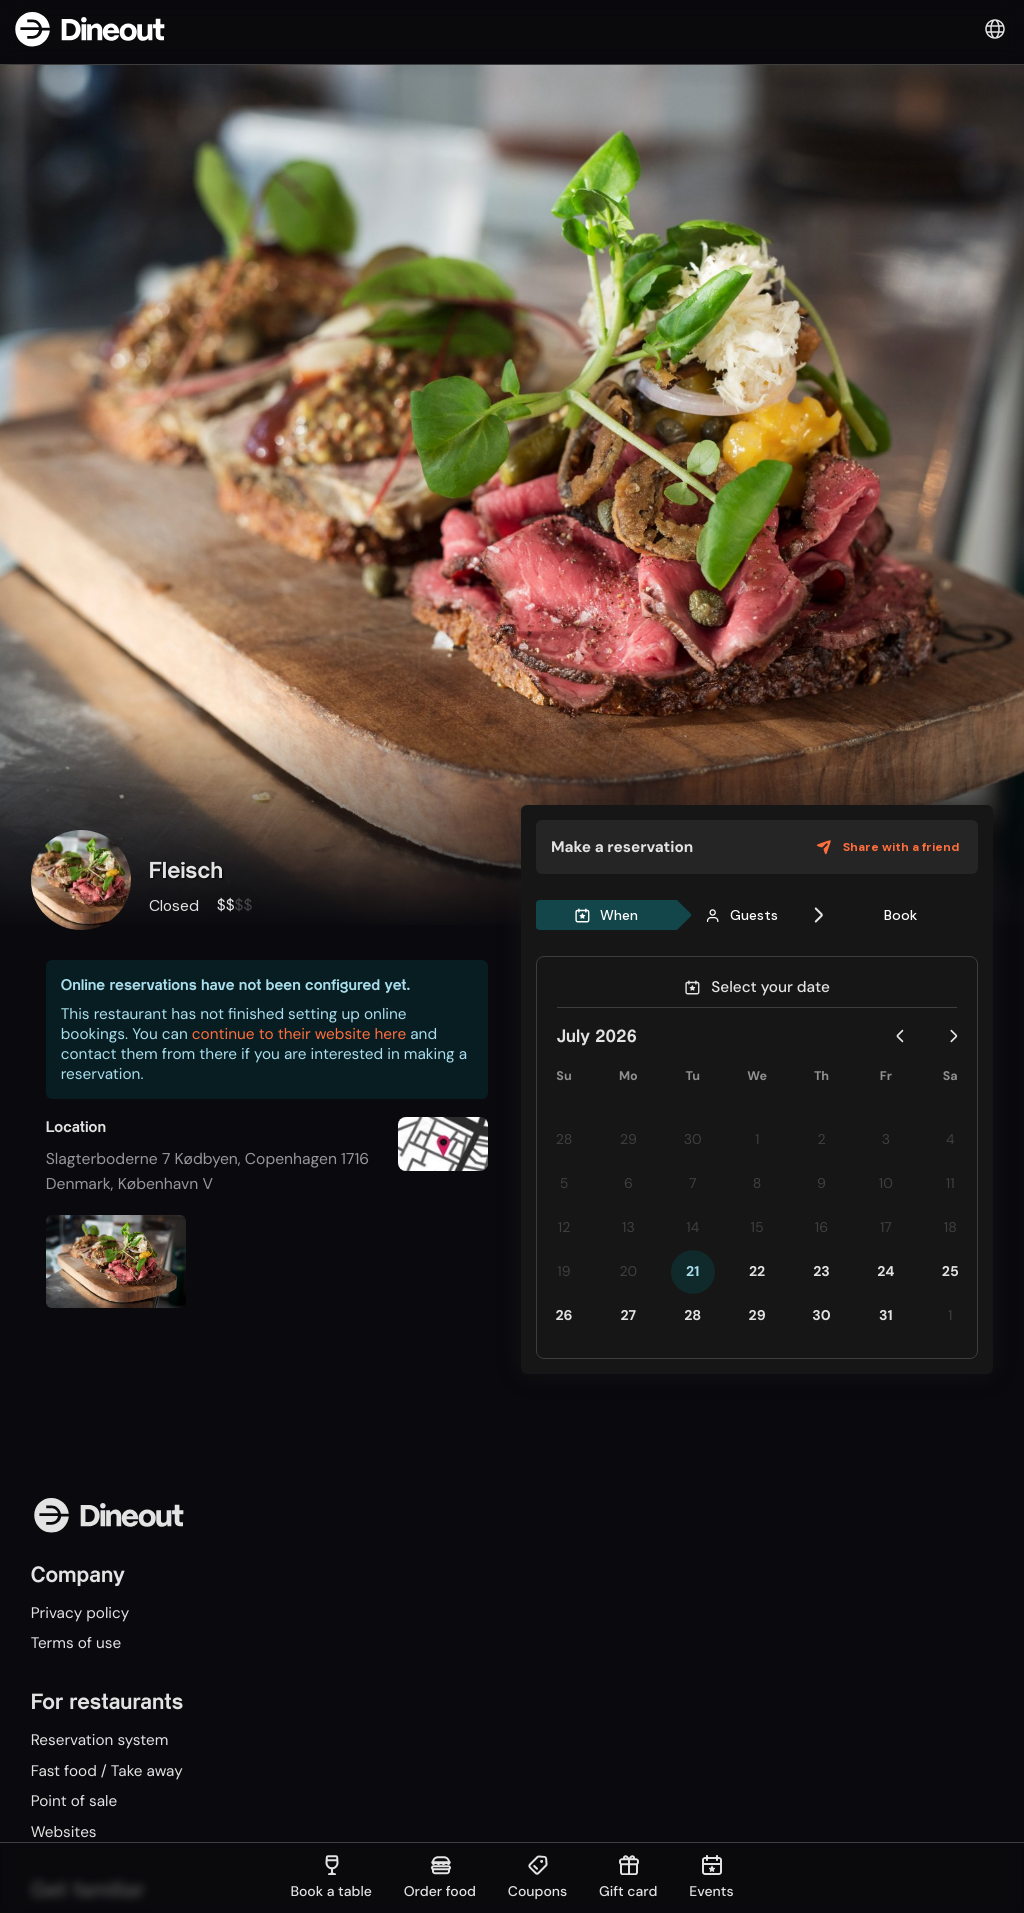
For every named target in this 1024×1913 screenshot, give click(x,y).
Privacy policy (81, 1613)
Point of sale (75, 1804)
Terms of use (77, 1644)
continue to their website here (299, 1034)
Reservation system (101, 1741)
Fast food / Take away (109, 1773)
